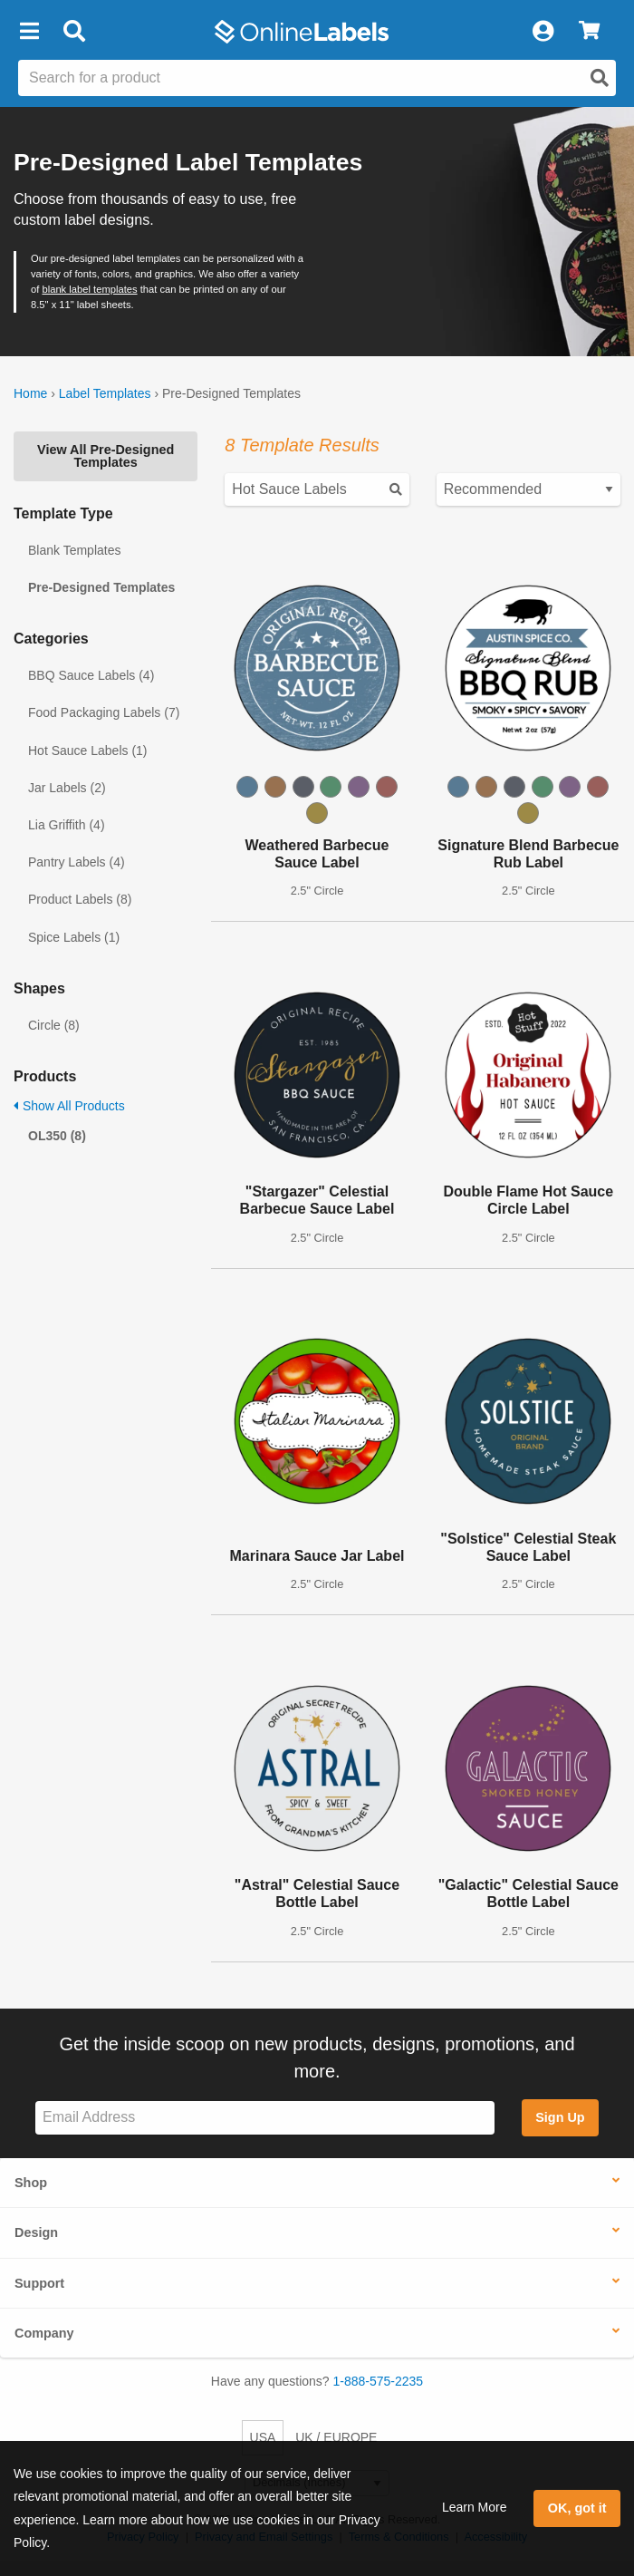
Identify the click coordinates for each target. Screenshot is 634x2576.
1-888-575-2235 (378, 2381)
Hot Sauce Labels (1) (88, 750)
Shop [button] (30, 2182)
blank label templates (89, 289)
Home (30, 393)
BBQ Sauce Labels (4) (91, 675)
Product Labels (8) (79, 899)
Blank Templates (74, 550)
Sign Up (559, 2117)
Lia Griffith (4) (66, 825)
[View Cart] (589, 31)
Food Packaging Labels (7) (103, 712)
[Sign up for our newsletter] (265, 2118)
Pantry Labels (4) (76, 862)
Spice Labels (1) (74, 937)
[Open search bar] (74, 31)
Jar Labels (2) (67, 787)
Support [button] (39, 2283)
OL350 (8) (57, 1135)
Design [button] (36, 2232)
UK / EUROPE (336, 2437)
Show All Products (69, 1106)
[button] (29, 31)
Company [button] (44, 2333)
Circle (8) (54, 1025)
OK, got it (577, 2508)
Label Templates (105, 393)
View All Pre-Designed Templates (105, 456)
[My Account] (542, 31)
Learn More (474, 2507)
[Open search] (599, 78)
